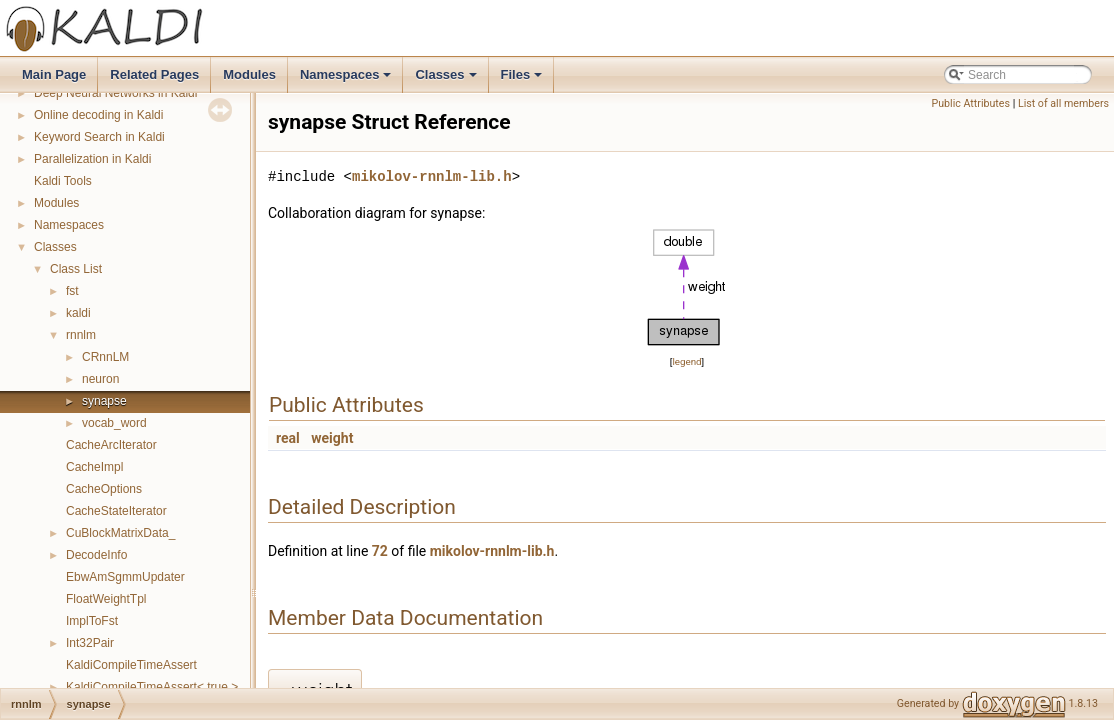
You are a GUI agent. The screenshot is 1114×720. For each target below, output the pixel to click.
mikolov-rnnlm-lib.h (432, 176)
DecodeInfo (96, 555)
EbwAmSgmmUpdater (125, 577)
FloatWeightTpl (106, 599)
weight (332, 438)
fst (72, 291)
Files (523, 80)
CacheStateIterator (116, 511)
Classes (447, 80)
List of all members (1063, 103)
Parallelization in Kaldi (92, 159)
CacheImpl (94, 467)
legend (686, 361)
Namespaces (347, 80)
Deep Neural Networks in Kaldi (115, 93)
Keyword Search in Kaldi (99, 137)
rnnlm (81, 335)
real (288, 438)
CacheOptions (104, 489)
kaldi (78, 313)
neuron (100, 379)
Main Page (54, 74)
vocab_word (114, 423)
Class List (76, 269)
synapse (104, 401)
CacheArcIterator (111, 445)
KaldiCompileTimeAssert (131, 665)
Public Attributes (970, 103)
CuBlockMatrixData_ (120, 533)
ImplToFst (92, 621)
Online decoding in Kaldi (98, 115)
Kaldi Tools (63, 181)
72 (380, 551)
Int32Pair (90, 643)
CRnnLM (105, 357)
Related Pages (154, 74)
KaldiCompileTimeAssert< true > (152, 687)
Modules (249, 74)
